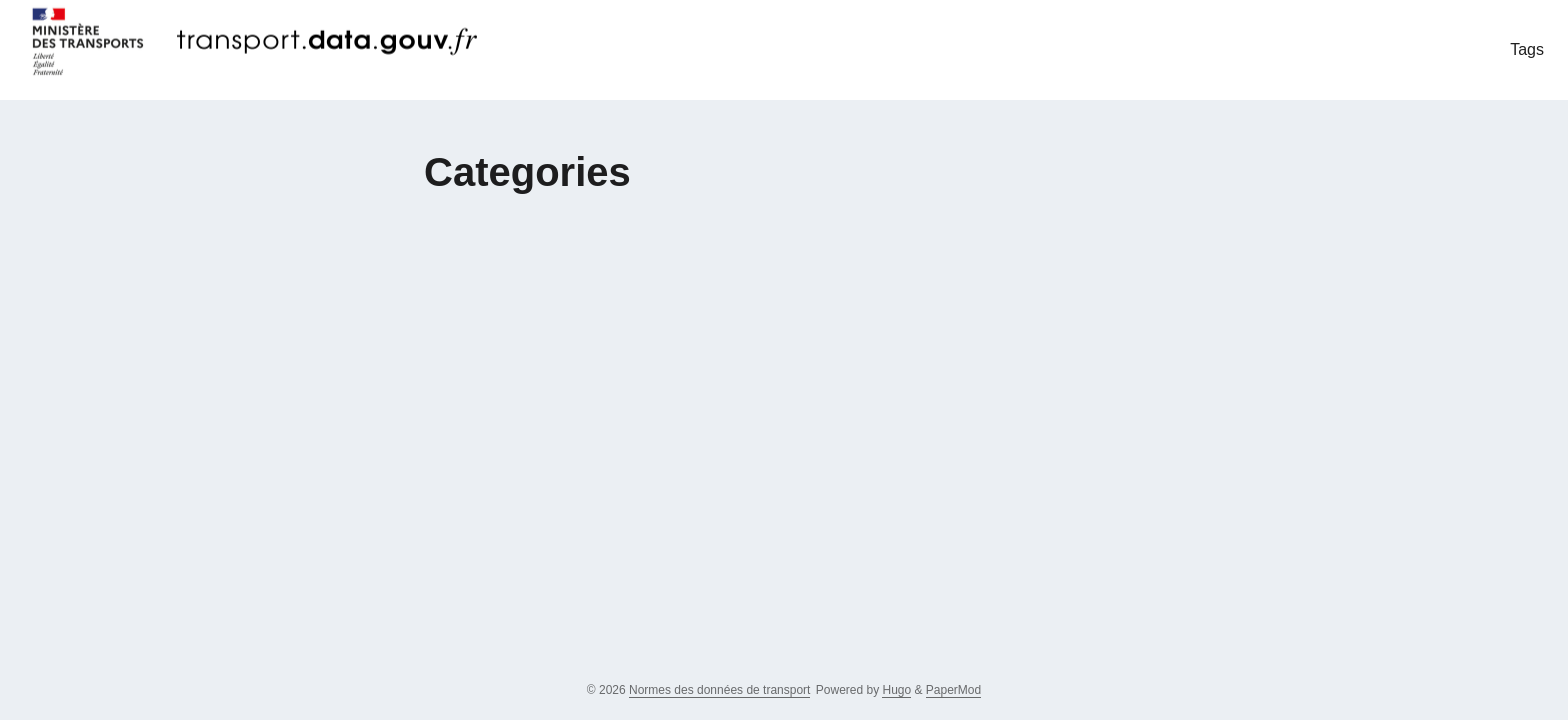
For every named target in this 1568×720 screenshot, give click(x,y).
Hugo (896, 690)
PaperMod (953, 690)
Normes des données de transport (719, 690)
